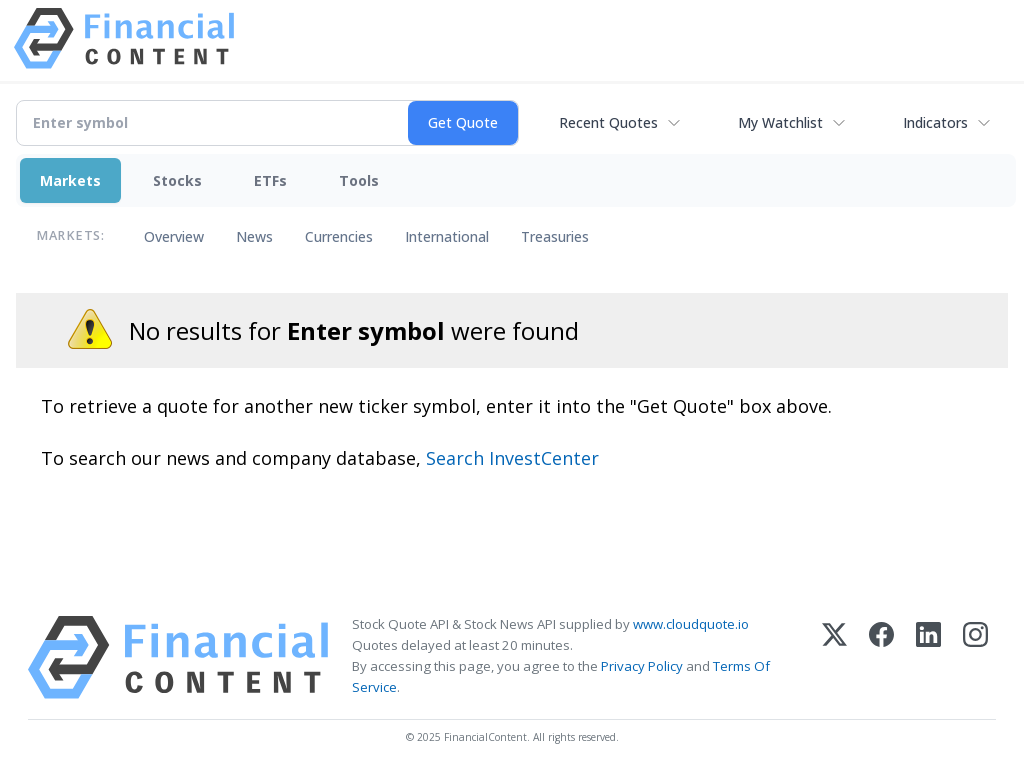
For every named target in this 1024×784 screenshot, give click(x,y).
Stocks (177, 180)
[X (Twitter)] (834, 657)
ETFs (270, 180)
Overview (174, 236)
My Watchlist (780, 122)
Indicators (935, 122)
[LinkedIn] (928, 657)
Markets (70, 180)
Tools (359, 180)
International (447, 236)
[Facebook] (881, 657)
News (254, 236)
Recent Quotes (608, 122)
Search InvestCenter (512, 458)
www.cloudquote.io (691, 624)
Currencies (339, 236)
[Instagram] (975, 657)
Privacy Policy (642, 666)
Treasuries (555, 236)
